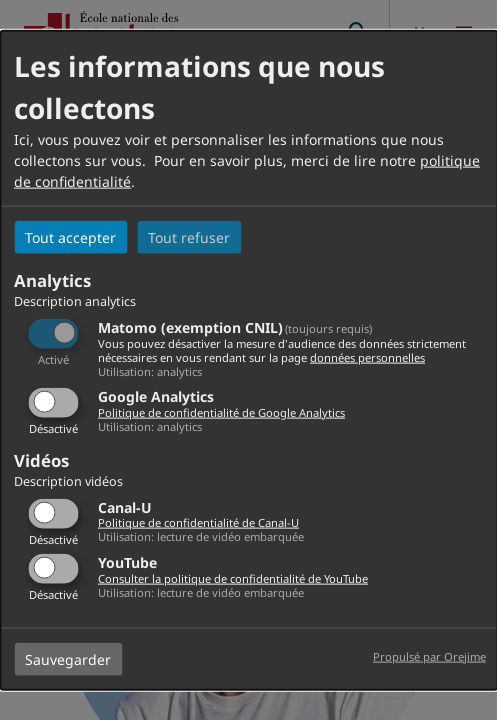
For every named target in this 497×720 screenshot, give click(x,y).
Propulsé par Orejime (429, 655)
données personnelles (367, 356)
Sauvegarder (68, 658)
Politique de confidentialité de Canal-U (198, 522)
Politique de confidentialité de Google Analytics (221, 412)
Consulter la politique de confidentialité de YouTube (233, 577)
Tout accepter (70, 237)
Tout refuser (189, 237)
